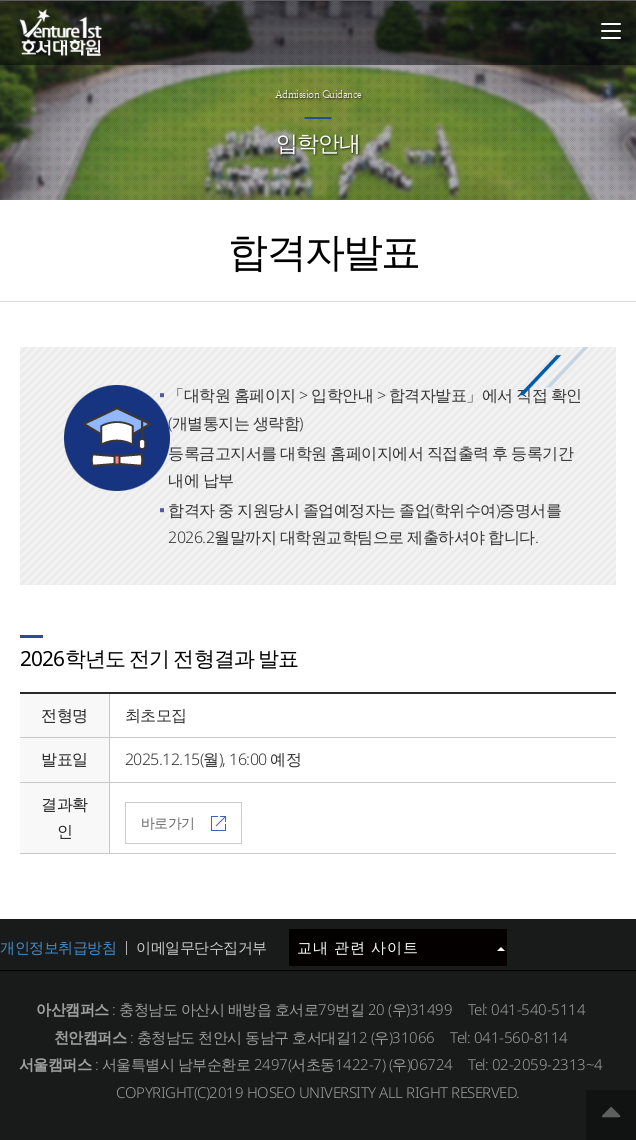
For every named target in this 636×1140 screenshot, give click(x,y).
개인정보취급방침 (58, 947)
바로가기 (183, 822)
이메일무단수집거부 (201, 947)
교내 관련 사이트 (401, 947)
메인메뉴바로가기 (0, 0)
